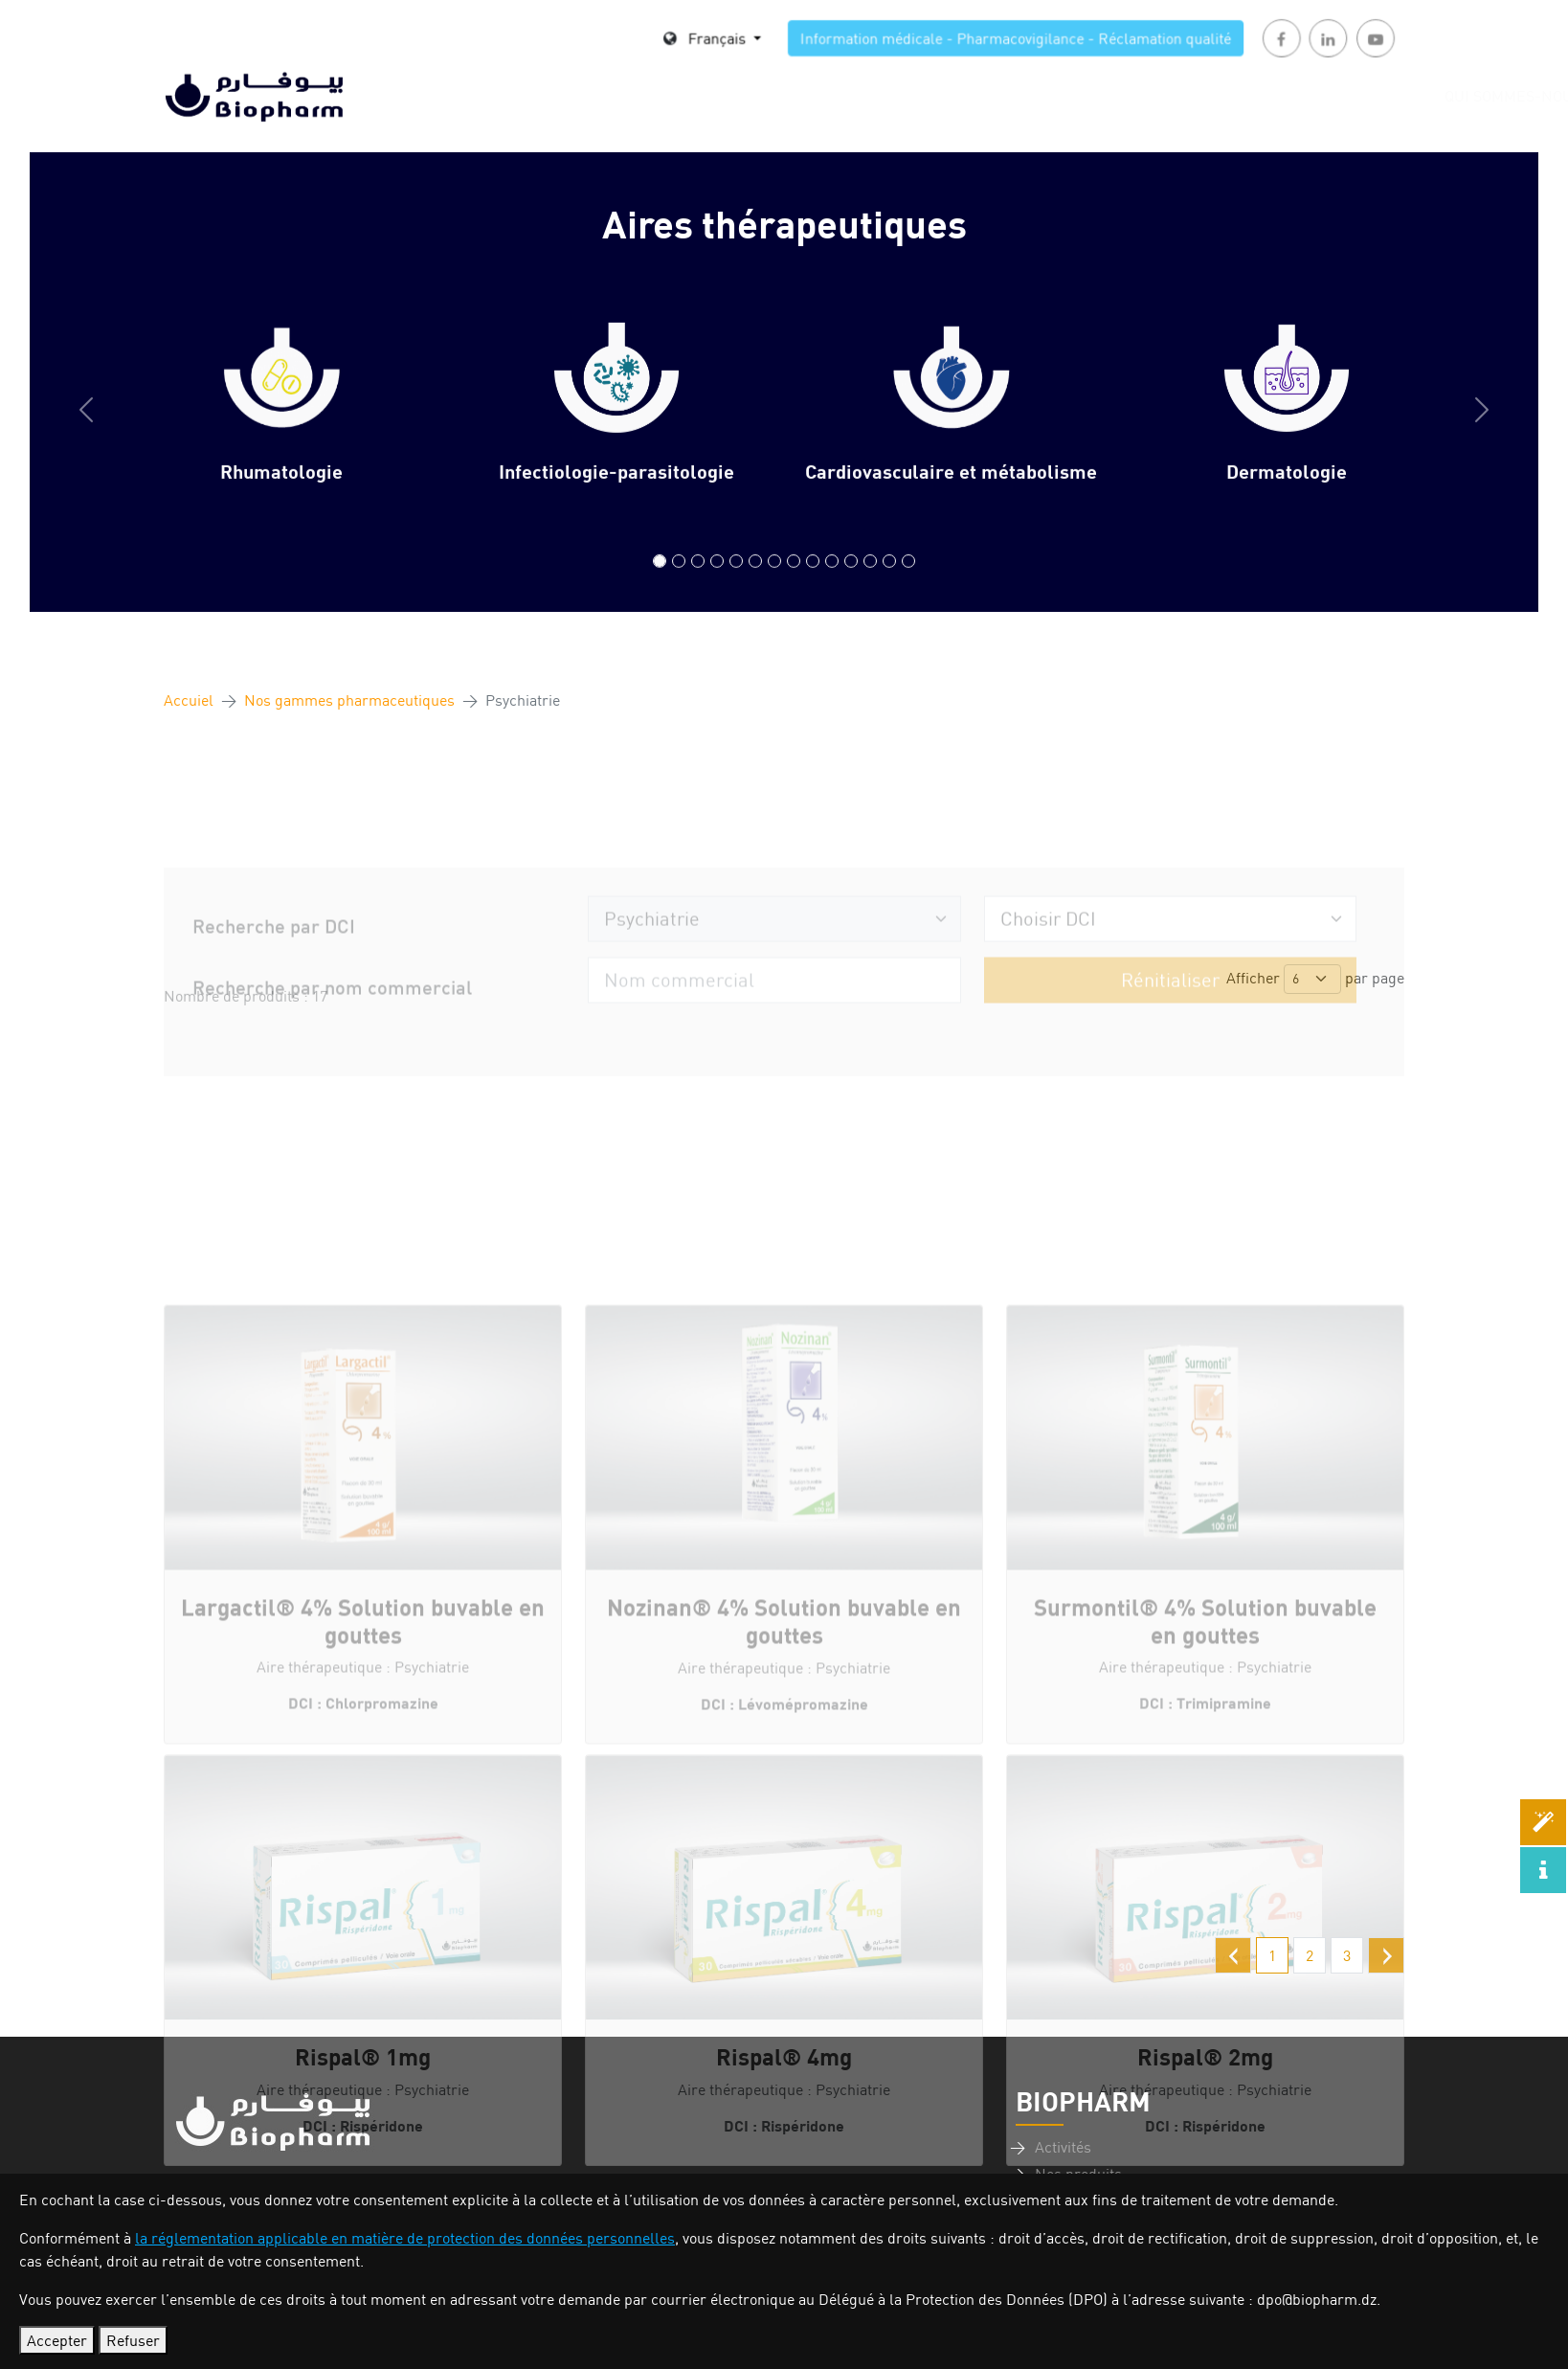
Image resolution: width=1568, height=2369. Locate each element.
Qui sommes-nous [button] (555, 95)
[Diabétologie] (736, 581)
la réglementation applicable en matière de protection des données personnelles (405, 2237)
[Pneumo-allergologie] (812, 581)
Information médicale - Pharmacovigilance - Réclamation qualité (947, 41)
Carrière (997, 95)
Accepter (57, 2340)
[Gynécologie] (774, 581)
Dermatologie (1286, 491)
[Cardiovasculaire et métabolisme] (698, 581)
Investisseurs (1243, 95)
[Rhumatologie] (659, 581)
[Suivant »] (1386, 1955)
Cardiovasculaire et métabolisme (951, 491)
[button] (86, 430)
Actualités (1111, 95)
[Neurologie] (851, 581)
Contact (1365, 95)
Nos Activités (722, 95)
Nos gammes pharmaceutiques (349, 700)
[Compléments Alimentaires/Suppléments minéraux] (908, 581)
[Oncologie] (889, 581)
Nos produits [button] (862, 95)
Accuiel (188, 700)
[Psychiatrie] (793, 581)
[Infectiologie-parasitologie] (678, 581)
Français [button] (738, 41)
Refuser (133, 2340)
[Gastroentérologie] (755, 581)
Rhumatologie (281, 491)
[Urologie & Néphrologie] (870, 581)
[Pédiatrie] (832, 581)
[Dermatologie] (717, 581)
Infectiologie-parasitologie (616, 491)
